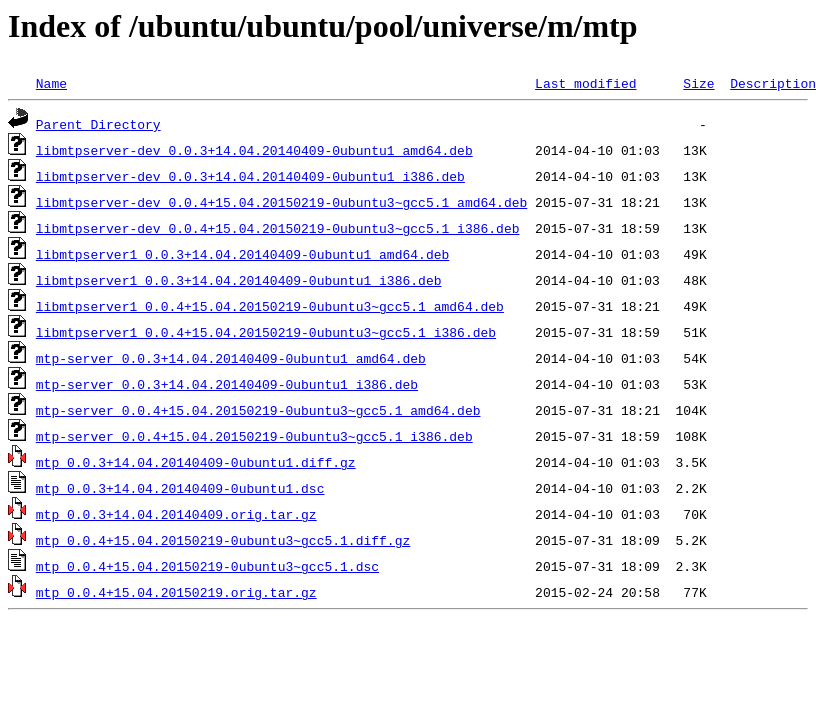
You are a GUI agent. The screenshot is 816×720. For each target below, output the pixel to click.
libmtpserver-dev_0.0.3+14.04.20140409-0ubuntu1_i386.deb (250, 176)
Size (698, 83)
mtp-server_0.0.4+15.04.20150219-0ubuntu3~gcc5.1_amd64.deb (258, 410)
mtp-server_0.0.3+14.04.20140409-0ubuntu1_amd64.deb (231, 358)
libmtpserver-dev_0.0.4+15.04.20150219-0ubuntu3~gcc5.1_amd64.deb (281, 202)
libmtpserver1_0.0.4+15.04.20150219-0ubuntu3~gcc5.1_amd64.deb (270, 306)
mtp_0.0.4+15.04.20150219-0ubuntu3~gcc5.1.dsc (207, 566)
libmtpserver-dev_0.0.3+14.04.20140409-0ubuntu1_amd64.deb (254, 150)
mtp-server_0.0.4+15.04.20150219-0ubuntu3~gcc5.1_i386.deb (254, 436)
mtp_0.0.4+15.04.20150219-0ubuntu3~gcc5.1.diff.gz (223, 540)
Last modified (585, 83)
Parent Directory (98, 124)
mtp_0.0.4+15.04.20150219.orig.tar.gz (176, 592)
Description (773, 83)
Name (51, 83)
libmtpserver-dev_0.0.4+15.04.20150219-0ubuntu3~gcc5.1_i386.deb (278, 228)
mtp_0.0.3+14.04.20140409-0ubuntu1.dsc (180, 488)
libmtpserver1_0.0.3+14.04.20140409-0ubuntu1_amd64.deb (242, 254)
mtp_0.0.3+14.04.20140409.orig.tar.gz (176, 514)
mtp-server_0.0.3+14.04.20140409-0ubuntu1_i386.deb (227, 384)
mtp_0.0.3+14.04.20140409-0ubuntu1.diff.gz (196, 462)
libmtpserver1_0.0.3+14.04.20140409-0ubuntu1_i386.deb (239, 280)
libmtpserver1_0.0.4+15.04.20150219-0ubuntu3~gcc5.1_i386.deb (266, 332)
